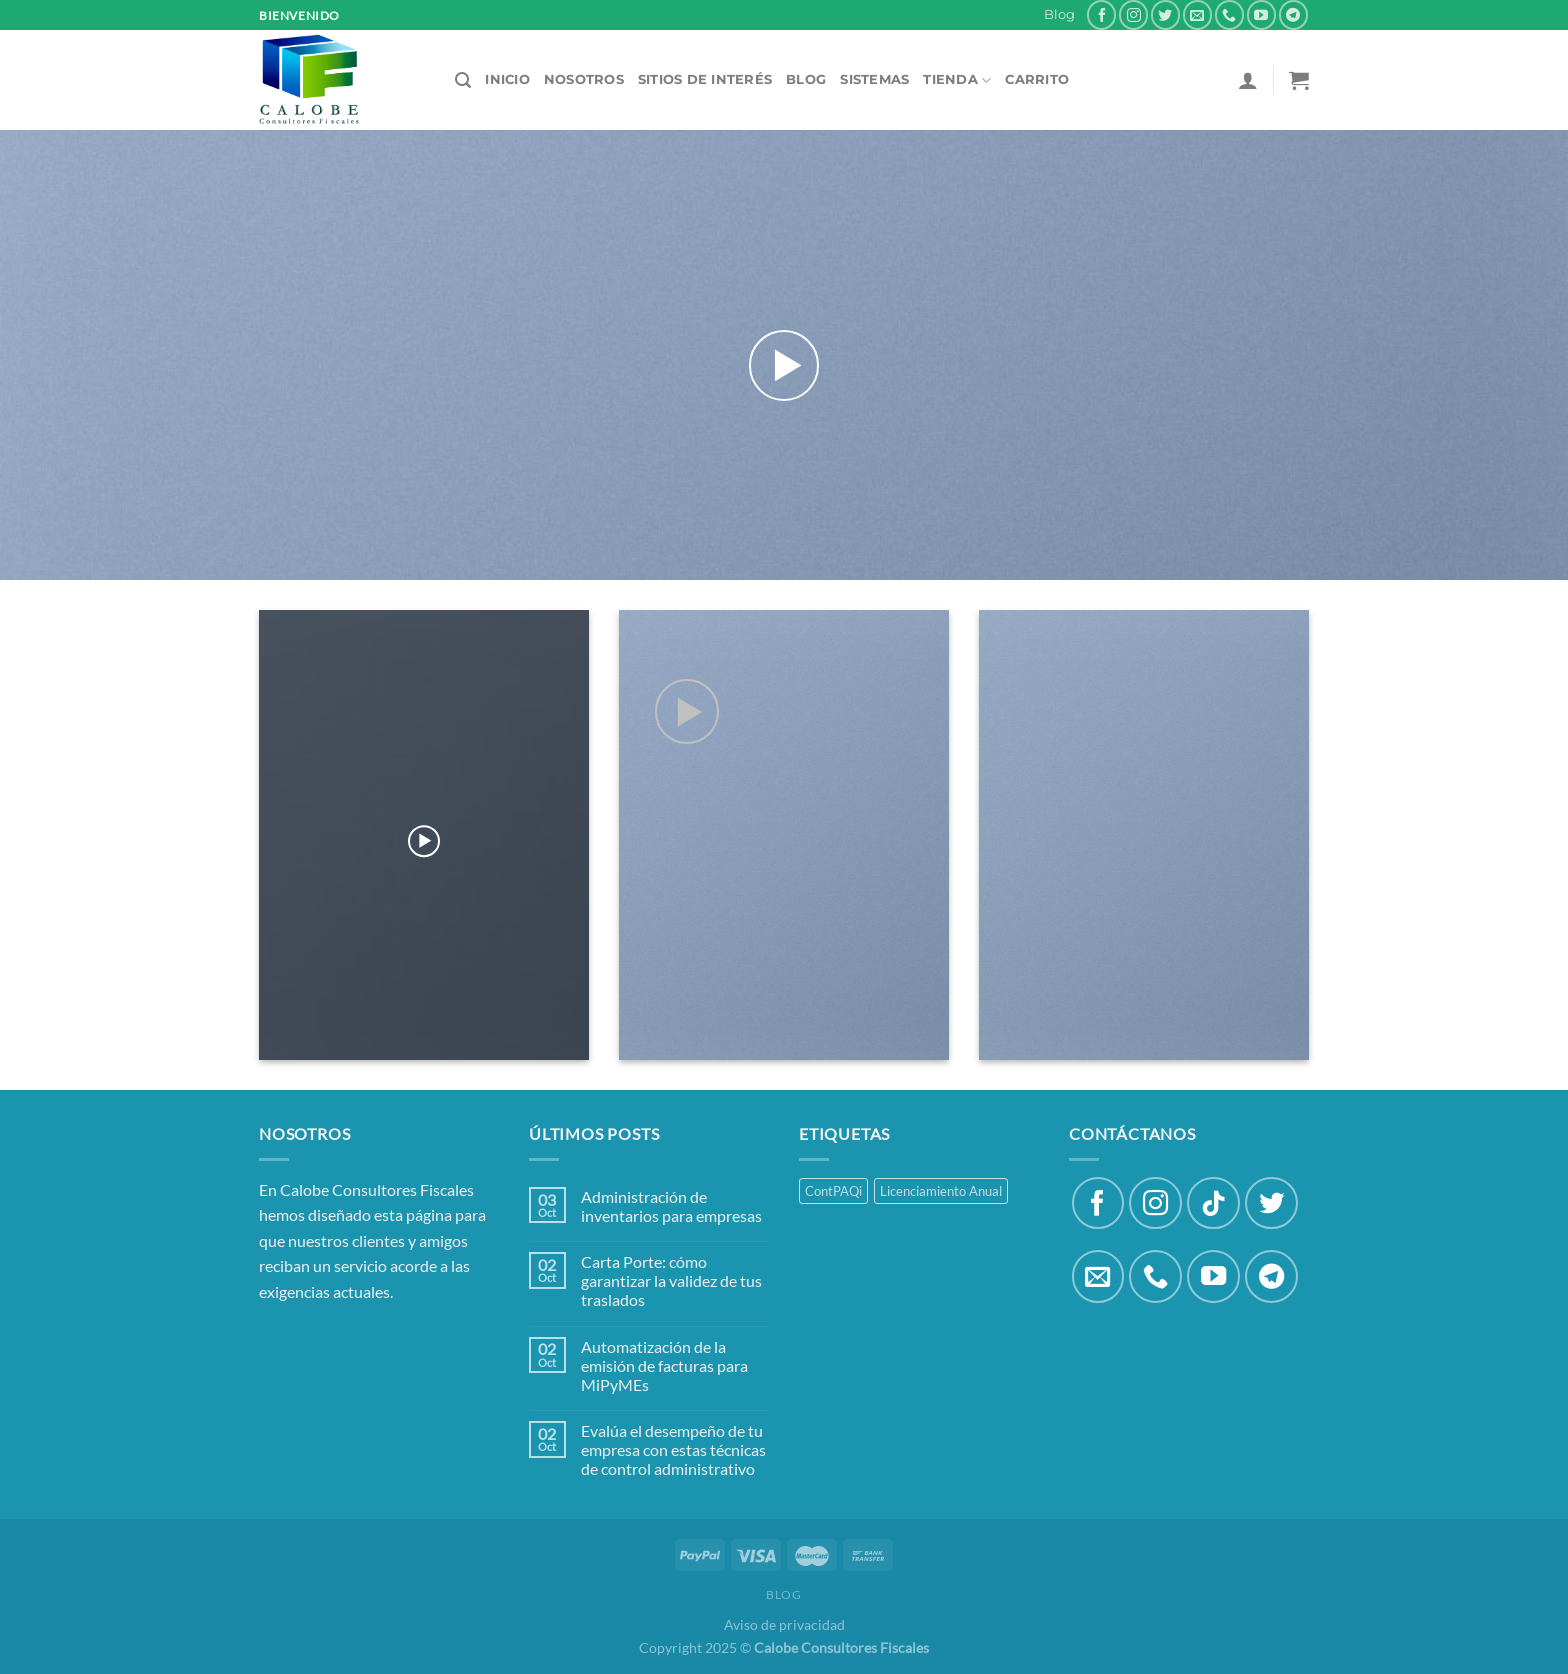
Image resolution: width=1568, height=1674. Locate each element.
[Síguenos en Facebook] (1101, 14)
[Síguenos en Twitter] (1165, 14)
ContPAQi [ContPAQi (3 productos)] (833, 1191)
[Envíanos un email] (1197, 14)
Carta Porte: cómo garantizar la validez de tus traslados (671, 1280)
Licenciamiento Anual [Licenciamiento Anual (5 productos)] (941, 1191)
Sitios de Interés (705, 79)
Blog (1059, 14)
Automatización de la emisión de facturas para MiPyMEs (664, 1365)
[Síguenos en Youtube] (1261, 14)
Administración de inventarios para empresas (671, 1206)
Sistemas (874, 79)
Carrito (1037, 79)
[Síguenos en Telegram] (1293, 14)
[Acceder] (1248, 80)
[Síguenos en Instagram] (1133, 14)
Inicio (507, 79)
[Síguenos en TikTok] (1213, 1203)
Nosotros (584, 79)
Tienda (957, 80)
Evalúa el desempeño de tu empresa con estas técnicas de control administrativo (673, 1449)
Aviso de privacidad (784, 1624)
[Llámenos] (1229, 14)
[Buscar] (463, 80)
